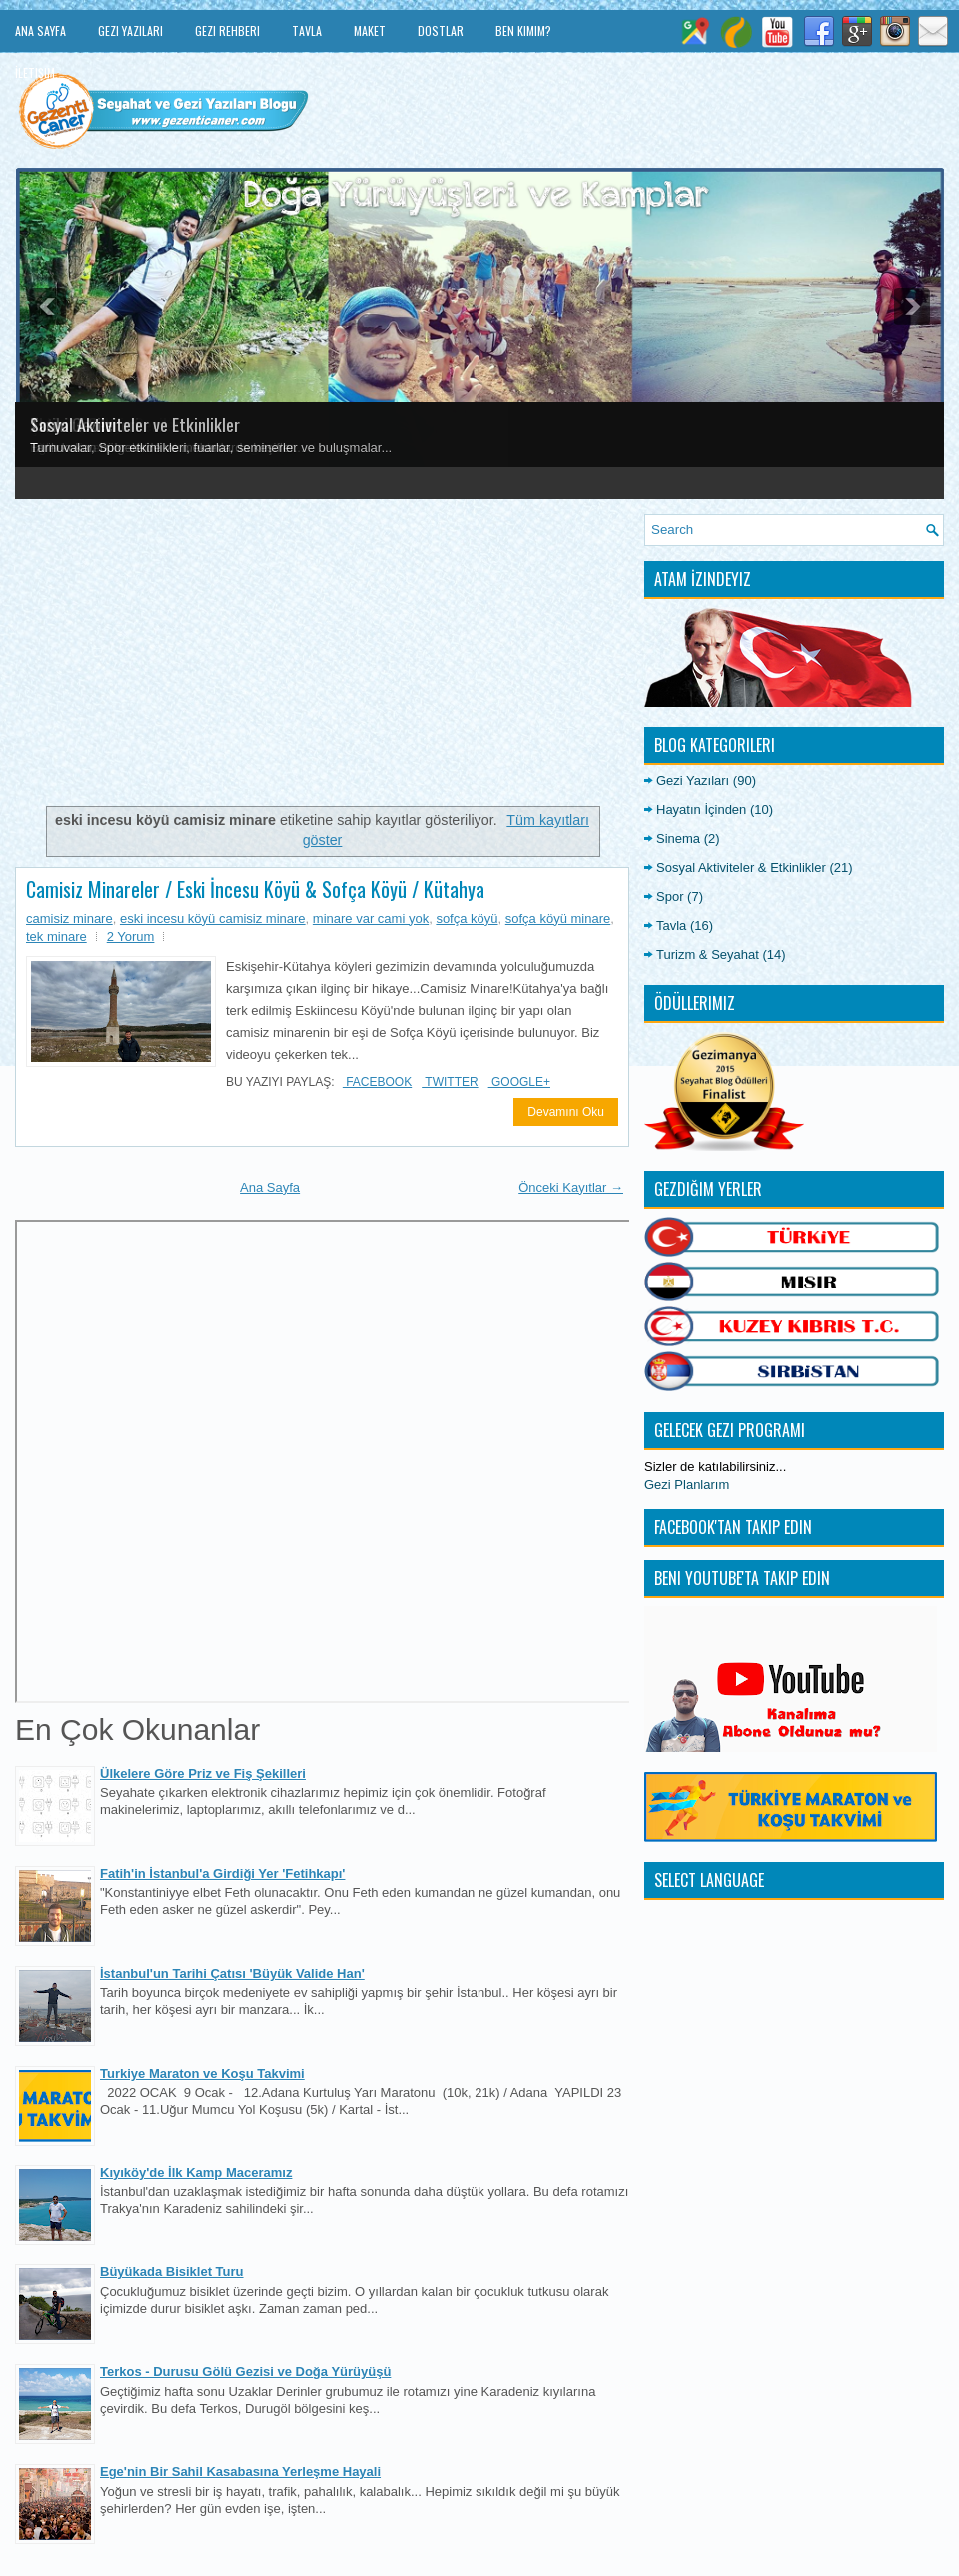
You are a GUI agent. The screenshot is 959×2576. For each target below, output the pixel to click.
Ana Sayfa (40, 30)
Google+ (519, 1082)
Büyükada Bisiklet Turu (172, 2271)
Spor (669, 896)
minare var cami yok (371, 918)
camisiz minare (69, 918)
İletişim (35, 72)
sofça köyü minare (558, 918)
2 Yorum (131, 936)
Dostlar (441, 30)
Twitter (450, 1082)
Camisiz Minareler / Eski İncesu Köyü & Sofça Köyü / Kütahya (255, 889)
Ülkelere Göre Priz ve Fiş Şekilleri (203, 1773)
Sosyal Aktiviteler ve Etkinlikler (135, 424)
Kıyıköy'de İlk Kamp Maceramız (196, 2172)
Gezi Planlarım (686, 1484)
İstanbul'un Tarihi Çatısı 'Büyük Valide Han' (232, 1973)
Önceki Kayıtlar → (570, 1187)
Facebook (377, 1082)
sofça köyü (466, 918)
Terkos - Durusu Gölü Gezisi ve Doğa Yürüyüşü (245, 2371)
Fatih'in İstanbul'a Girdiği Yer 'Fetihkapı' (222, 1873)
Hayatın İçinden (701, 809)
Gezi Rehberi (227, 30)
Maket (370, 30)
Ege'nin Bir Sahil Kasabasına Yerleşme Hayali (240, 2471)
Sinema (678, 838)
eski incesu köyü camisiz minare (213, 918)
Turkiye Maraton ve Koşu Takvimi (202, 2073)
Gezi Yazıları (130, 30)
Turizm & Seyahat (707, 954)
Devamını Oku (565, 1112)
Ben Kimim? (523, 30)
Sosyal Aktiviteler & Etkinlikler (741, 867)
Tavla (307, 30)
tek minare (56, 936)
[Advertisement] (322, 654)
